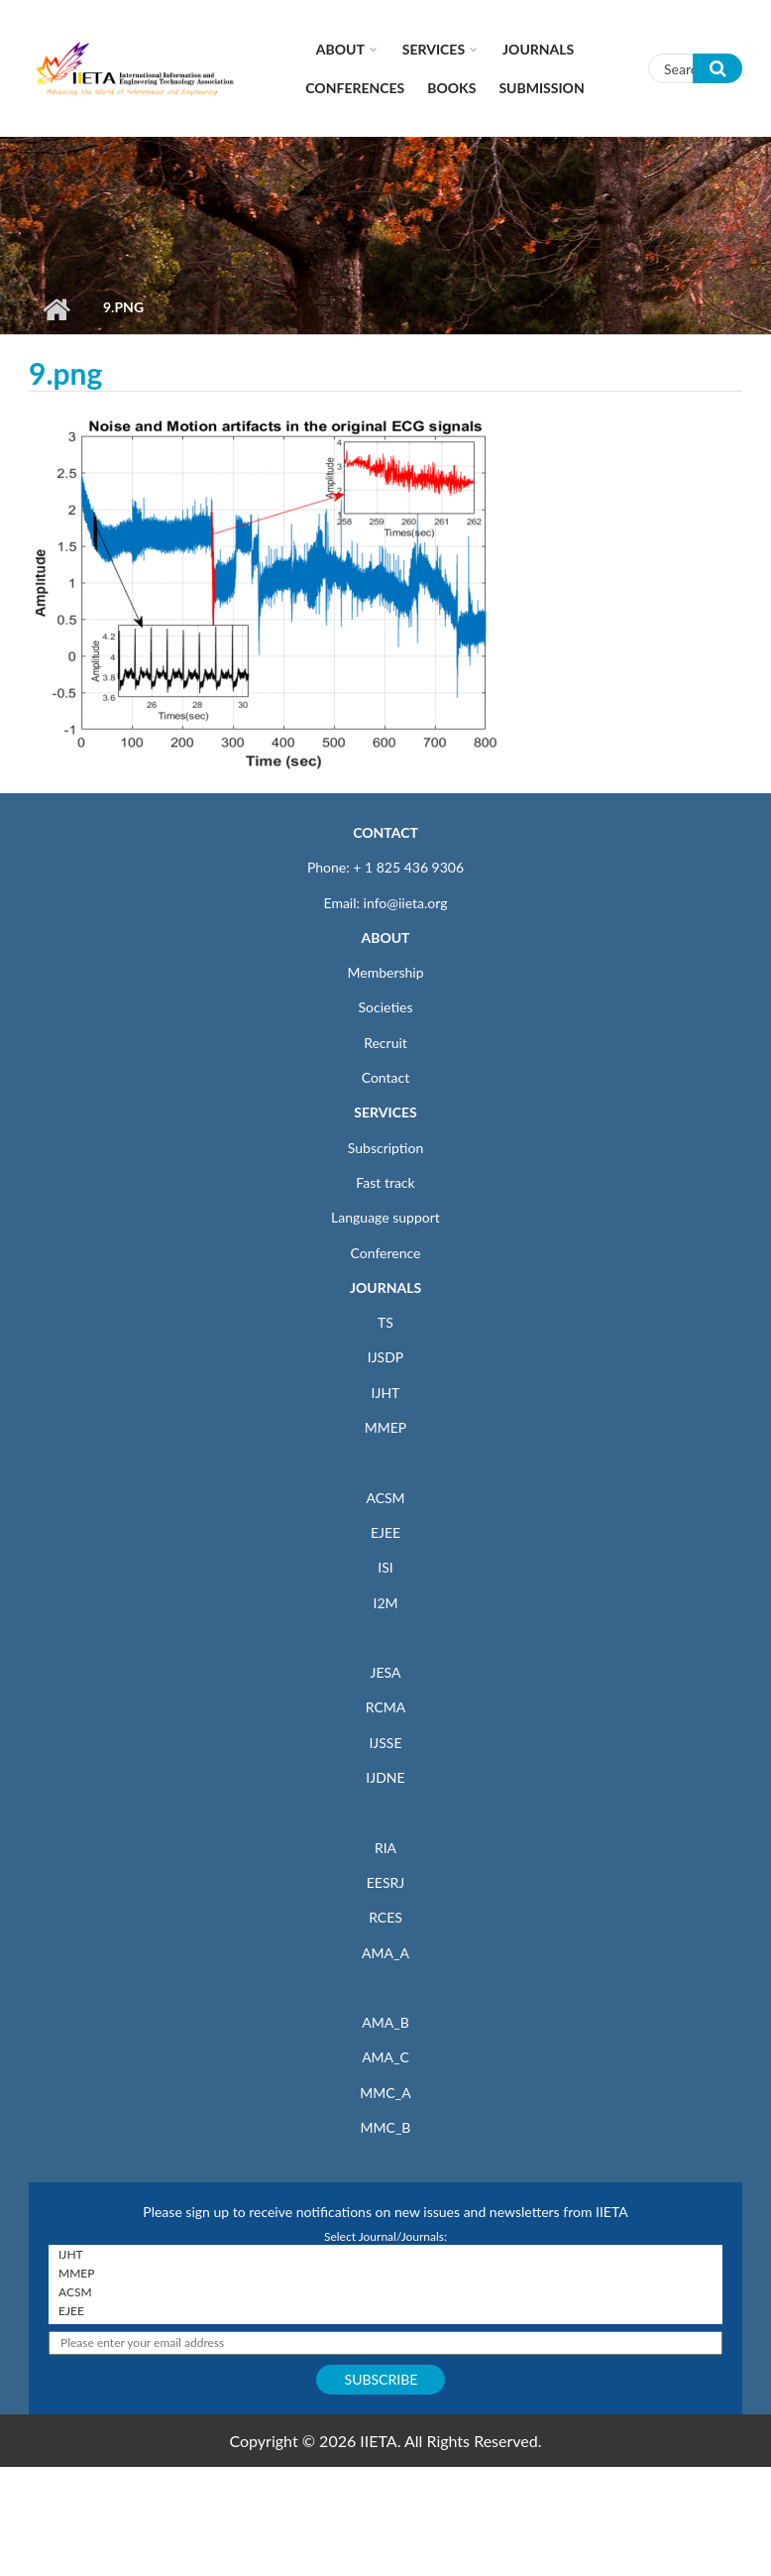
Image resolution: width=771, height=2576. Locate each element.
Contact (386, 1077)
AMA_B (385, 2022)
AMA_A (385, 1952)
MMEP (386, 1427)
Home (56, 309)
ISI (385, 1567)
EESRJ (385, 1882)
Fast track (385, 1182)
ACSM (385, 1497)
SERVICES (385, 1112)
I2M (385, 1602)
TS (385, 1322)
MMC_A (385, 2092)
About (340, 49)
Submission (541, 87)
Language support (385, 1217)
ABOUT (385, 937)
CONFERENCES (354, 87)
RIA (385, 1847)
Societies (386, 1006)
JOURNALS (385, 1287)
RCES (385, 1917)
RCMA (386, 1706)
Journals (538, 49)
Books (451, 87)
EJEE (385, 1532)
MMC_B (386, 2127)
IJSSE (385, 1742)
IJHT (386, 1392)
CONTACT (385, 832)
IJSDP (385, 1356)
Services (433, 49)
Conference (386, 1252)
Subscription (385, 1147)
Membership (385, 972)
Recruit (385, 1042)
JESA (386, 1672)
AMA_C (385, 2057)
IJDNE (385, 1777)
